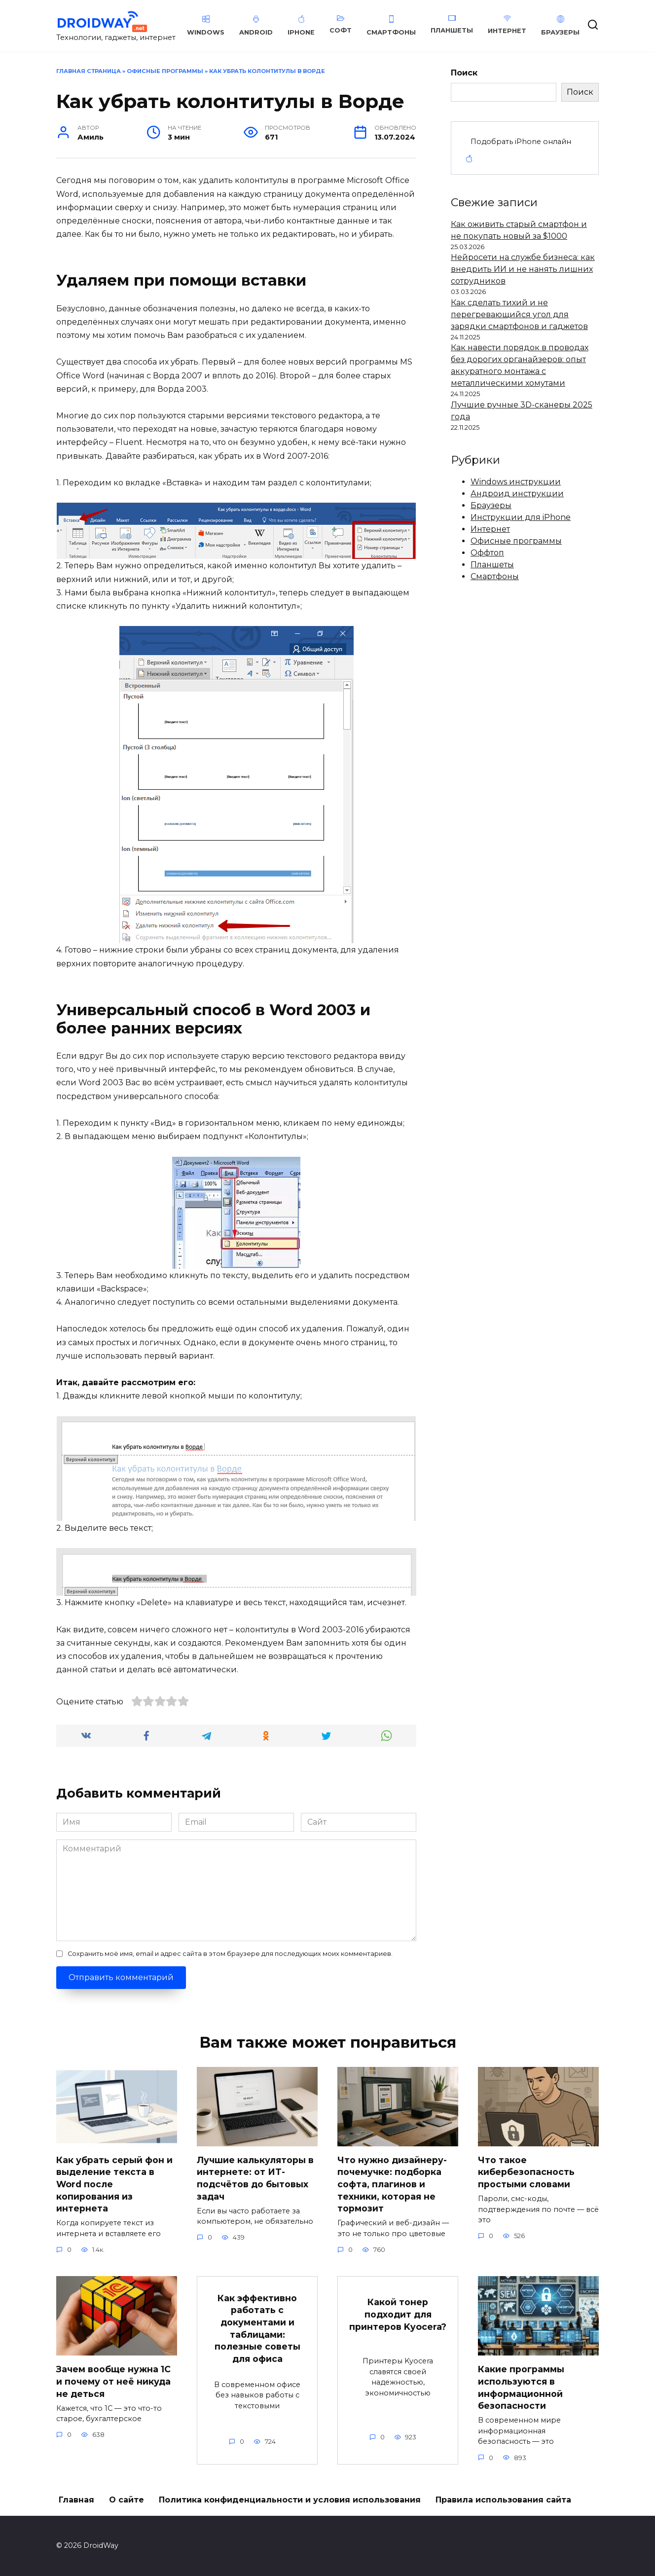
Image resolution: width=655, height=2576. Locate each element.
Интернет (490, 529)
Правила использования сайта (503, 2499)
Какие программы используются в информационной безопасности (521, 2387)
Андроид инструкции (517, 493)
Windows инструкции (516, 481)
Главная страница (88, 71)
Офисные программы (165, 71)
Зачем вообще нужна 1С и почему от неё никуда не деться (113, 2381)
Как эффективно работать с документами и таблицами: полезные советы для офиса (257, 2328)
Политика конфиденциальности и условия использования (290, 2499)
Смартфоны (495, 576)
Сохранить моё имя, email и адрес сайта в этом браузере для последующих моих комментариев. (230, 1953)
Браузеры (491, 505)
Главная (76, 2499)
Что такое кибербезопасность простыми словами (526, 2172)
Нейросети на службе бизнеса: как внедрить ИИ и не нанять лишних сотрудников (523, 269)
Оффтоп (487, 552)
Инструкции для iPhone (521, 517)
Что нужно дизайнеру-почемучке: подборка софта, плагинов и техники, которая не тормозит (392, 2184)
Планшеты (492, 564)
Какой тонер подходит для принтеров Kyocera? (397, 2314)
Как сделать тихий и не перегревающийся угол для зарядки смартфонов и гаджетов (519, 314)
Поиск (464, 72)
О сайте (126, 2499)
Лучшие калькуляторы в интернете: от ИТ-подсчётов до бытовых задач (255, 2178)
